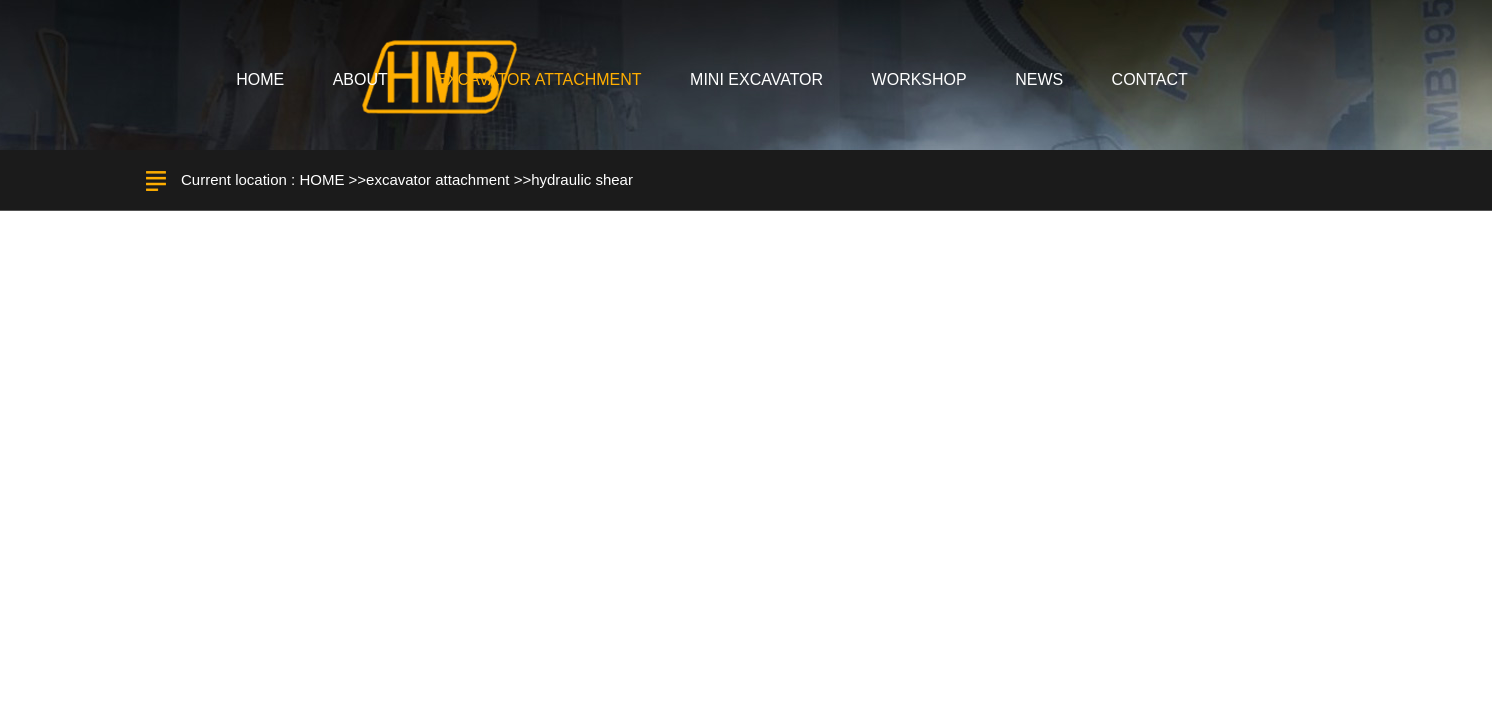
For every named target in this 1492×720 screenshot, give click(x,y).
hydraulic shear (582, 179)
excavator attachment (437, 179)
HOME (321, 179)
